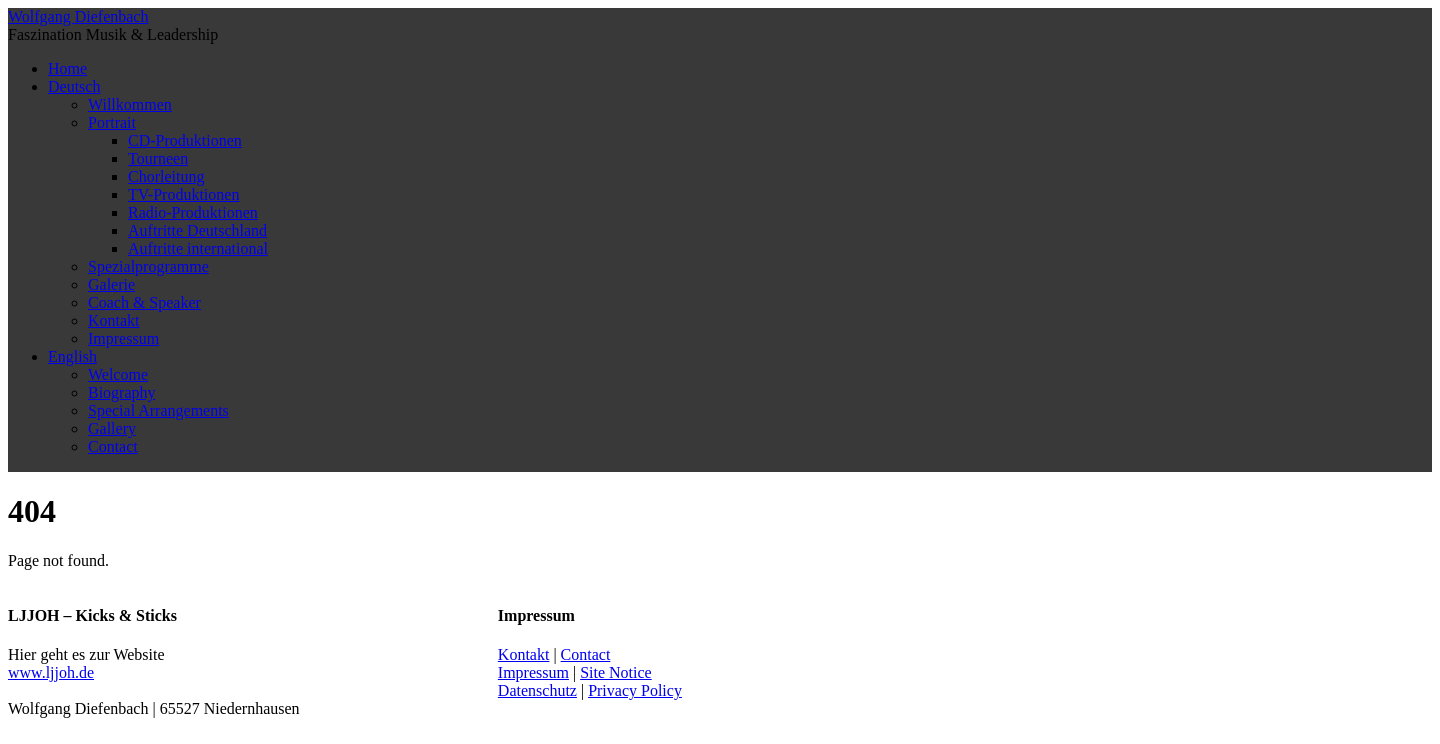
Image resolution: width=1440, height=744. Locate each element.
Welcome (118, 374)
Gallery (112, 428)
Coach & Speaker (144, 302)
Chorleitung (166, 176)
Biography (122, 392)
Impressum (123, 338)
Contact (113, 446)
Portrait (112, 122)
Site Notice (616, 672)
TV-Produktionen (183, 194)
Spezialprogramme (148, 266)
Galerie (111, 284)
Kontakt (114, 320)
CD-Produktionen (185, 140)
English (72, 356)
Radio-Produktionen (193, 212)
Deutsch (74, 86)
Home (67, 68)
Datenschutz (537, 690)
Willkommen (130, 104)
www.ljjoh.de (51, 672)
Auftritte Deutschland (197, 230)
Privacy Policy (635, 690)
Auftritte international (198, 248)
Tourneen (158, 158)
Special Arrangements (158, 410)
